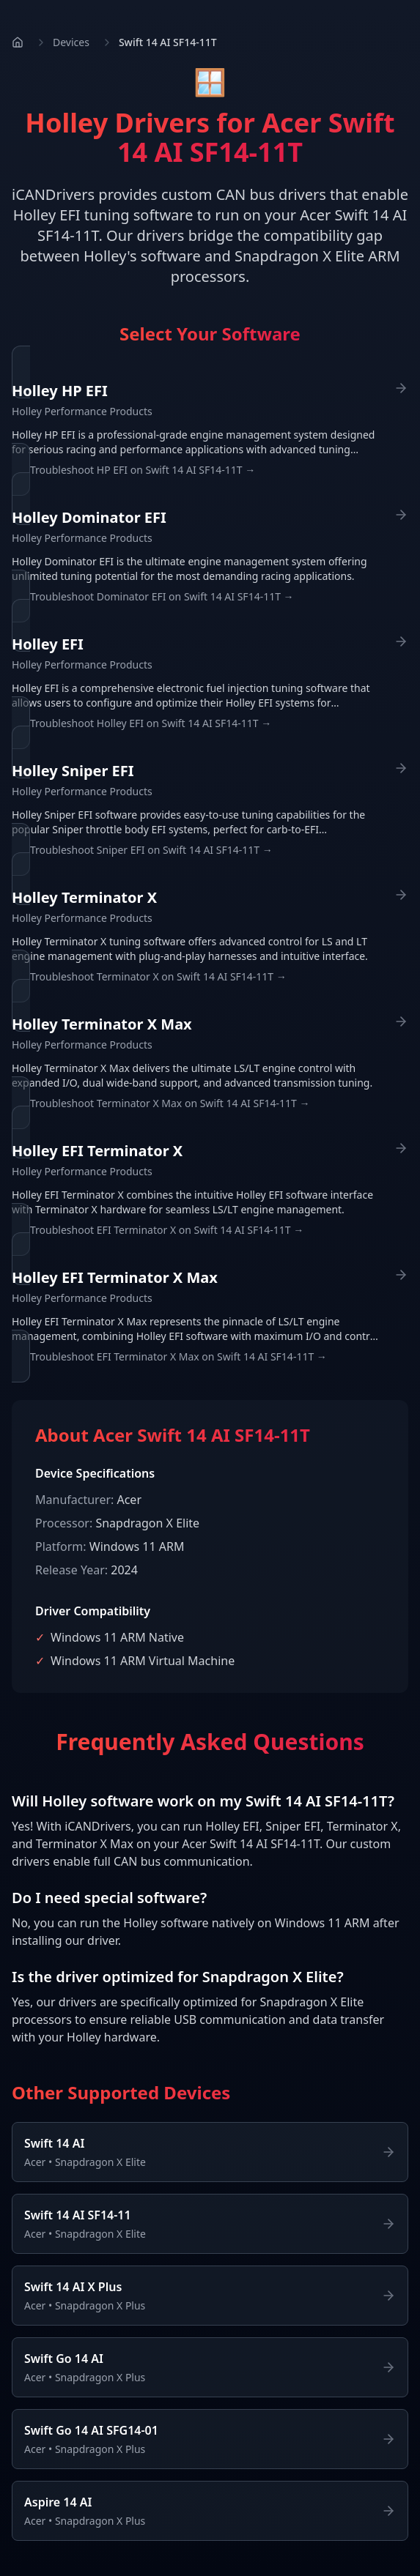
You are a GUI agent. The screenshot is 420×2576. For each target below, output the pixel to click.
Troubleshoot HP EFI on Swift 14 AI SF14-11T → (142, 470)
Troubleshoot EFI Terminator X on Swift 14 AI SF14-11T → (166, 1230)
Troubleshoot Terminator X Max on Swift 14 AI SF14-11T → (169, 1103)
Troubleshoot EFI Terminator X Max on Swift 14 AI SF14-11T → (178, 1356)
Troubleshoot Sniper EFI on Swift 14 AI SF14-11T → (151, 850)
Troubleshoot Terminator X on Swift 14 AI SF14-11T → (158, 976)
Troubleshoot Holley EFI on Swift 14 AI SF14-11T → (150, 723)
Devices (71, 42)
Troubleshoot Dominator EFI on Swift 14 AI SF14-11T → (162, 596)
